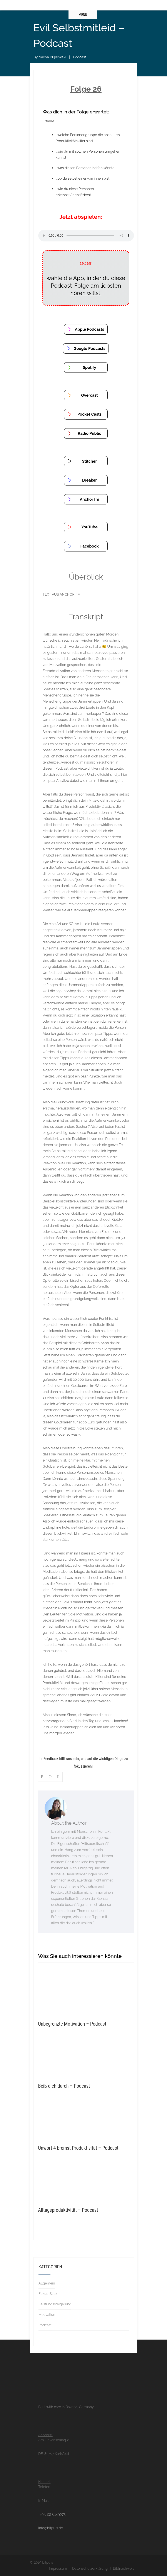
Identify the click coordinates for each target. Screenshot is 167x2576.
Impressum (58, 2568)
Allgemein (46, 2283)
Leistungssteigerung (54, 2304)
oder (86, 263)
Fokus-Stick (47, 2294)
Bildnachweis (123, 2568)
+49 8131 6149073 (52, 2514)
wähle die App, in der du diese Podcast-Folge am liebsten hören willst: (86, 285)
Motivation (46, 2315)
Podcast (79, 57)
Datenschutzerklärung (90, 2568)
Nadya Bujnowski (52, 57)
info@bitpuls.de (50, 2528)
